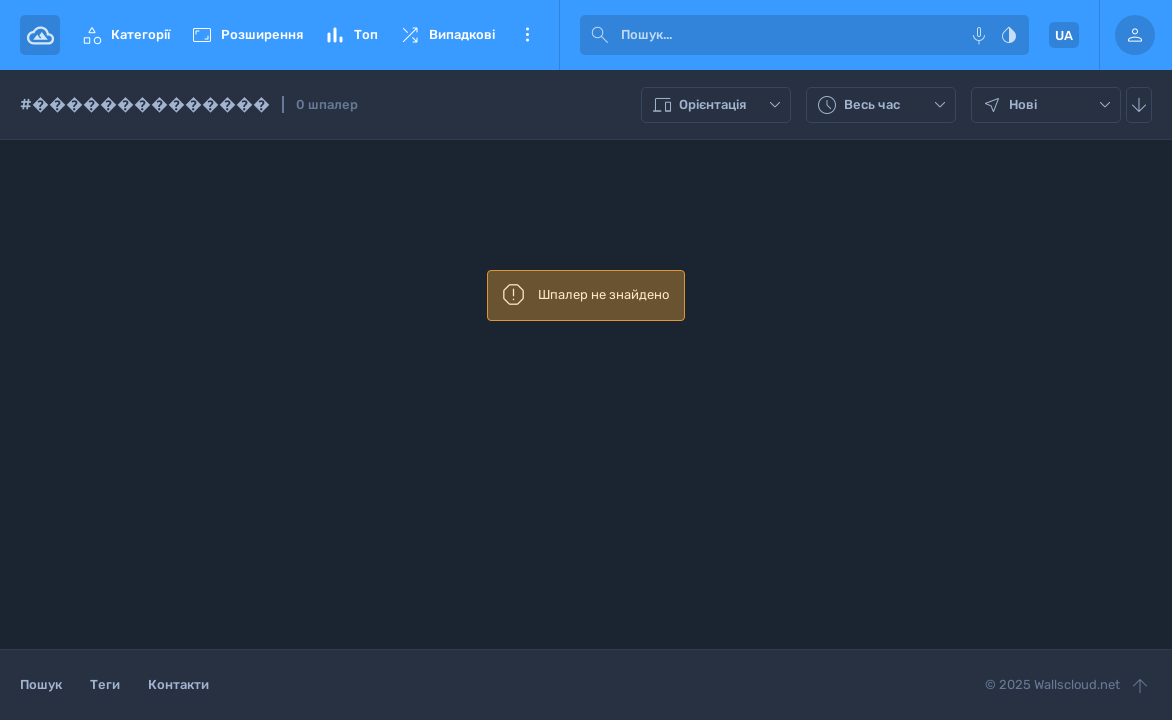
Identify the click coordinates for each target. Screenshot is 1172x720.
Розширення (246, 35)
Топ (350, 35)
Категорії (125, 35)
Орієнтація (718, 105)
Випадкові (446, 35)
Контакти (178, 684)
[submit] (600, 35)
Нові (1048, 105)
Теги (105, 684)
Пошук (41, 684)
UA (1064, 35)
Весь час (883, 105)
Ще (527, 35)
